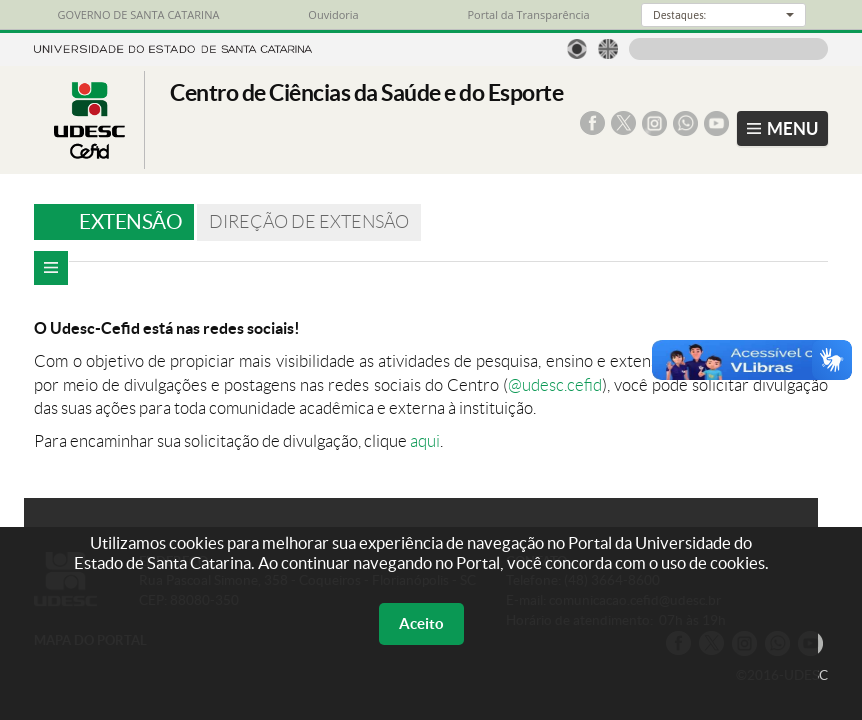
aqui (425, 441)
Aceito (421, 623)
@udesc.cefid (555, 385)
